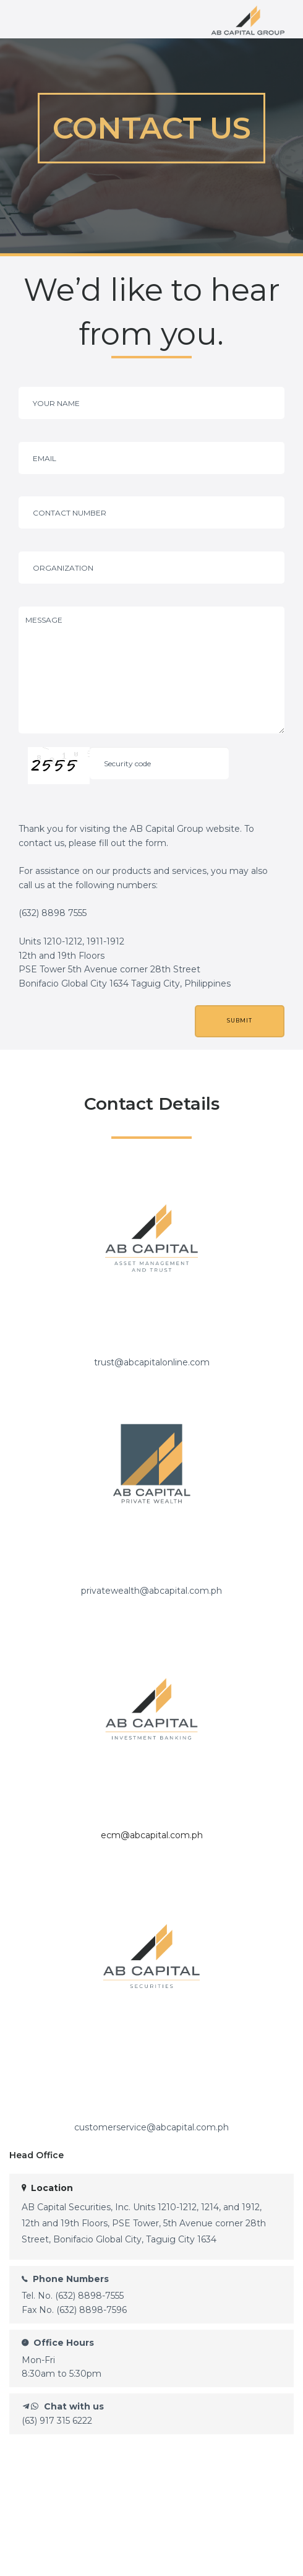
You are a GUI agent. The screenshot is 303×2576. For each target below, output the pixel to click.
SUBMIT (239, 1021)
